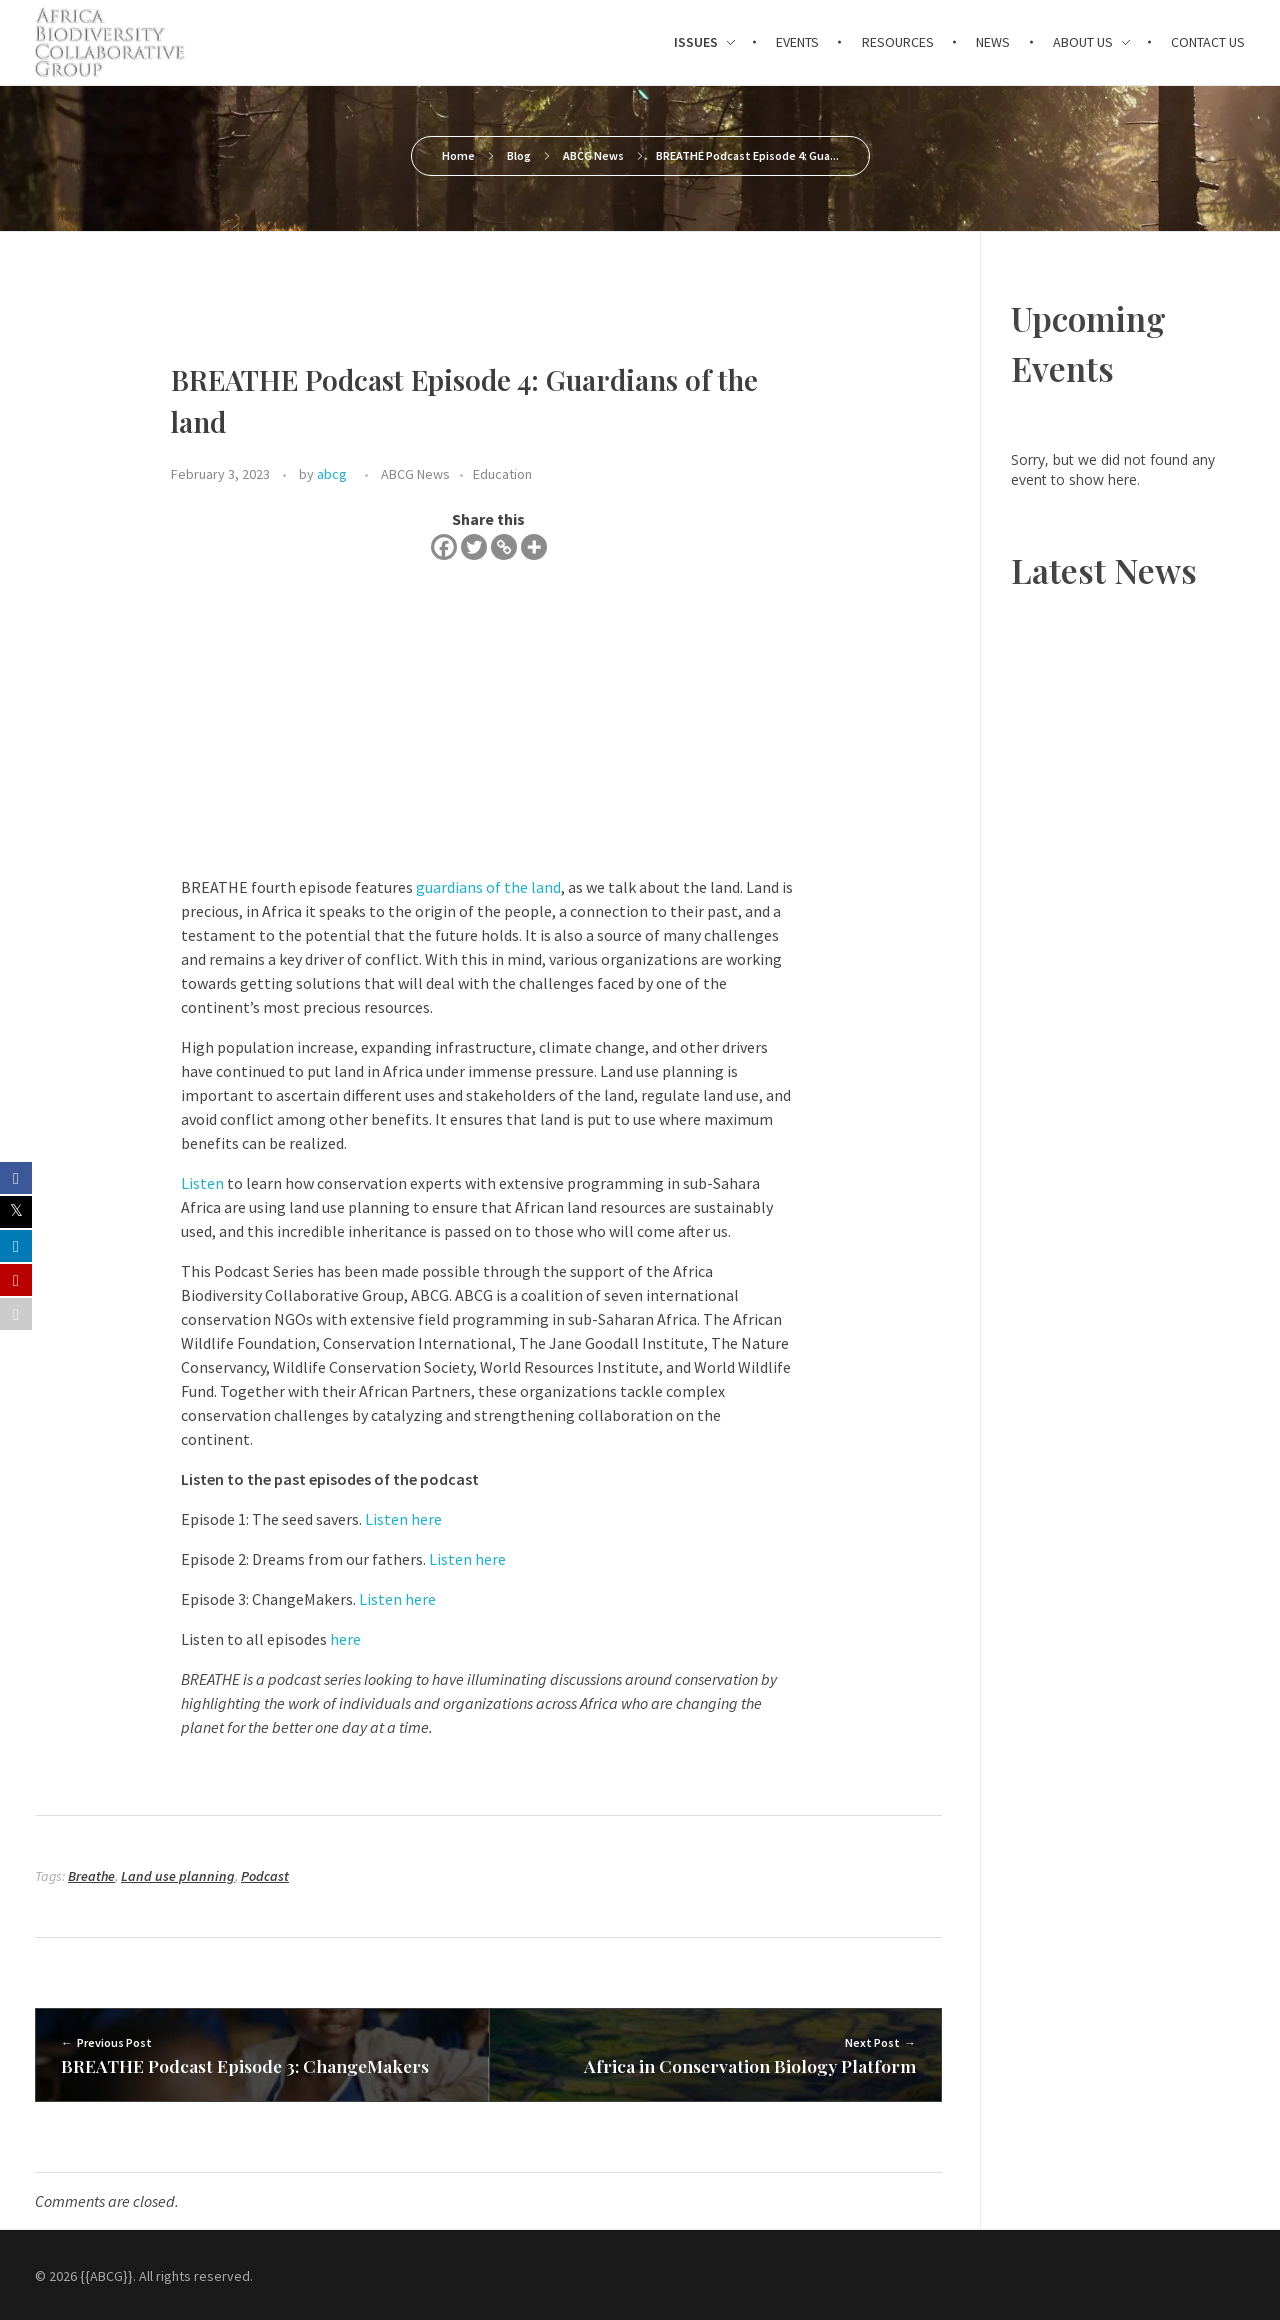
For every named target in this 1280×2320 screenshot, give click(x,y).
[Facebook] (444, 547)
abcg (332, 474)
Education (502, 474)
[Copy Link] (504, 547)
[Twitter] (474, 547)
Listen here (403, 1519)
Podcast (265, 1876)
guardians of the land (488, 887)
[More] (534, 547)
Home (458, 155)
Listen (202, 1183)
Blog (519, 155)
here (345, 1639)
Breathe (91, 1876)
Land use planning (178, 1876)
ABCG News (593, 155)
